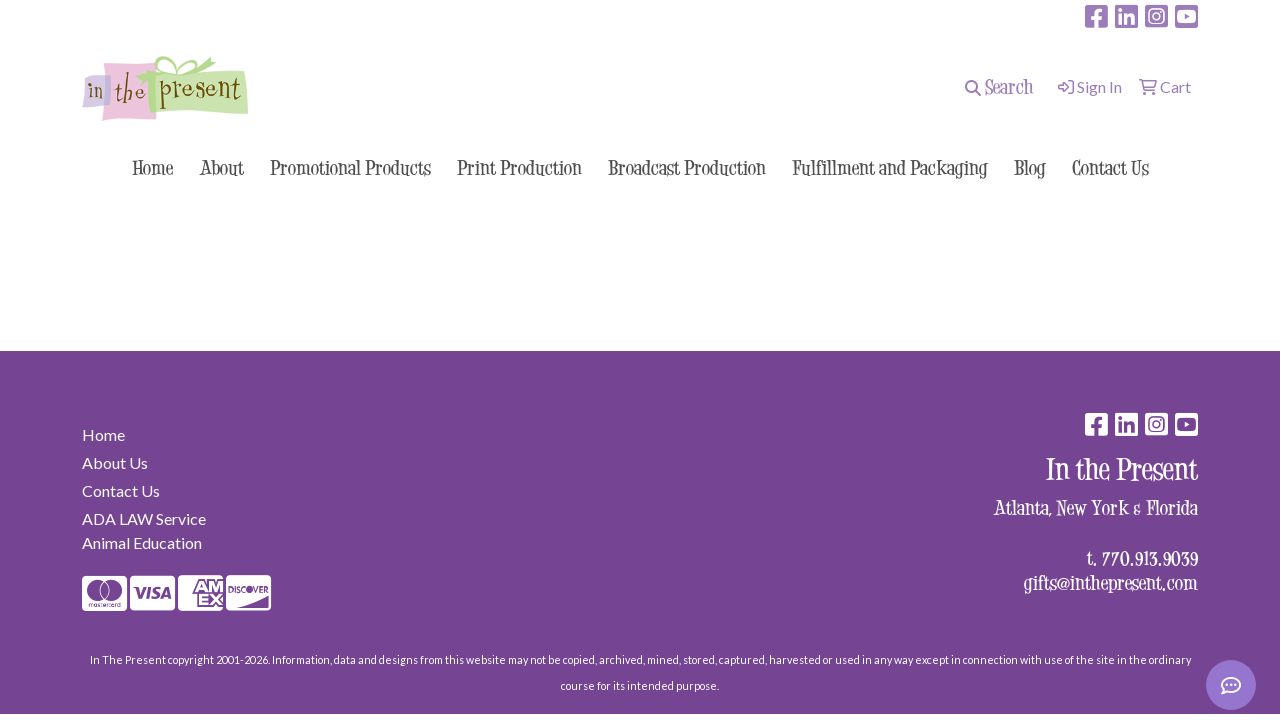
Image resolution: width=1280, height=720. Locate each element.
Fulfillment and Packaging (890, 167)
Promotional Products (350, 167)
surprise (116, 16)
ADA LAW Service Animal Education (144, 530)
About (221, 167)
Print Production (519, 167)
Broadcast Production (687, 167)
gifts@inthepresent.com (1111, 582)
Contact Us (1110, 167)
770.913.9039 (1150, 557)
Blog (1030, 167)
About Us (115, 462)
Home (152, 167)
